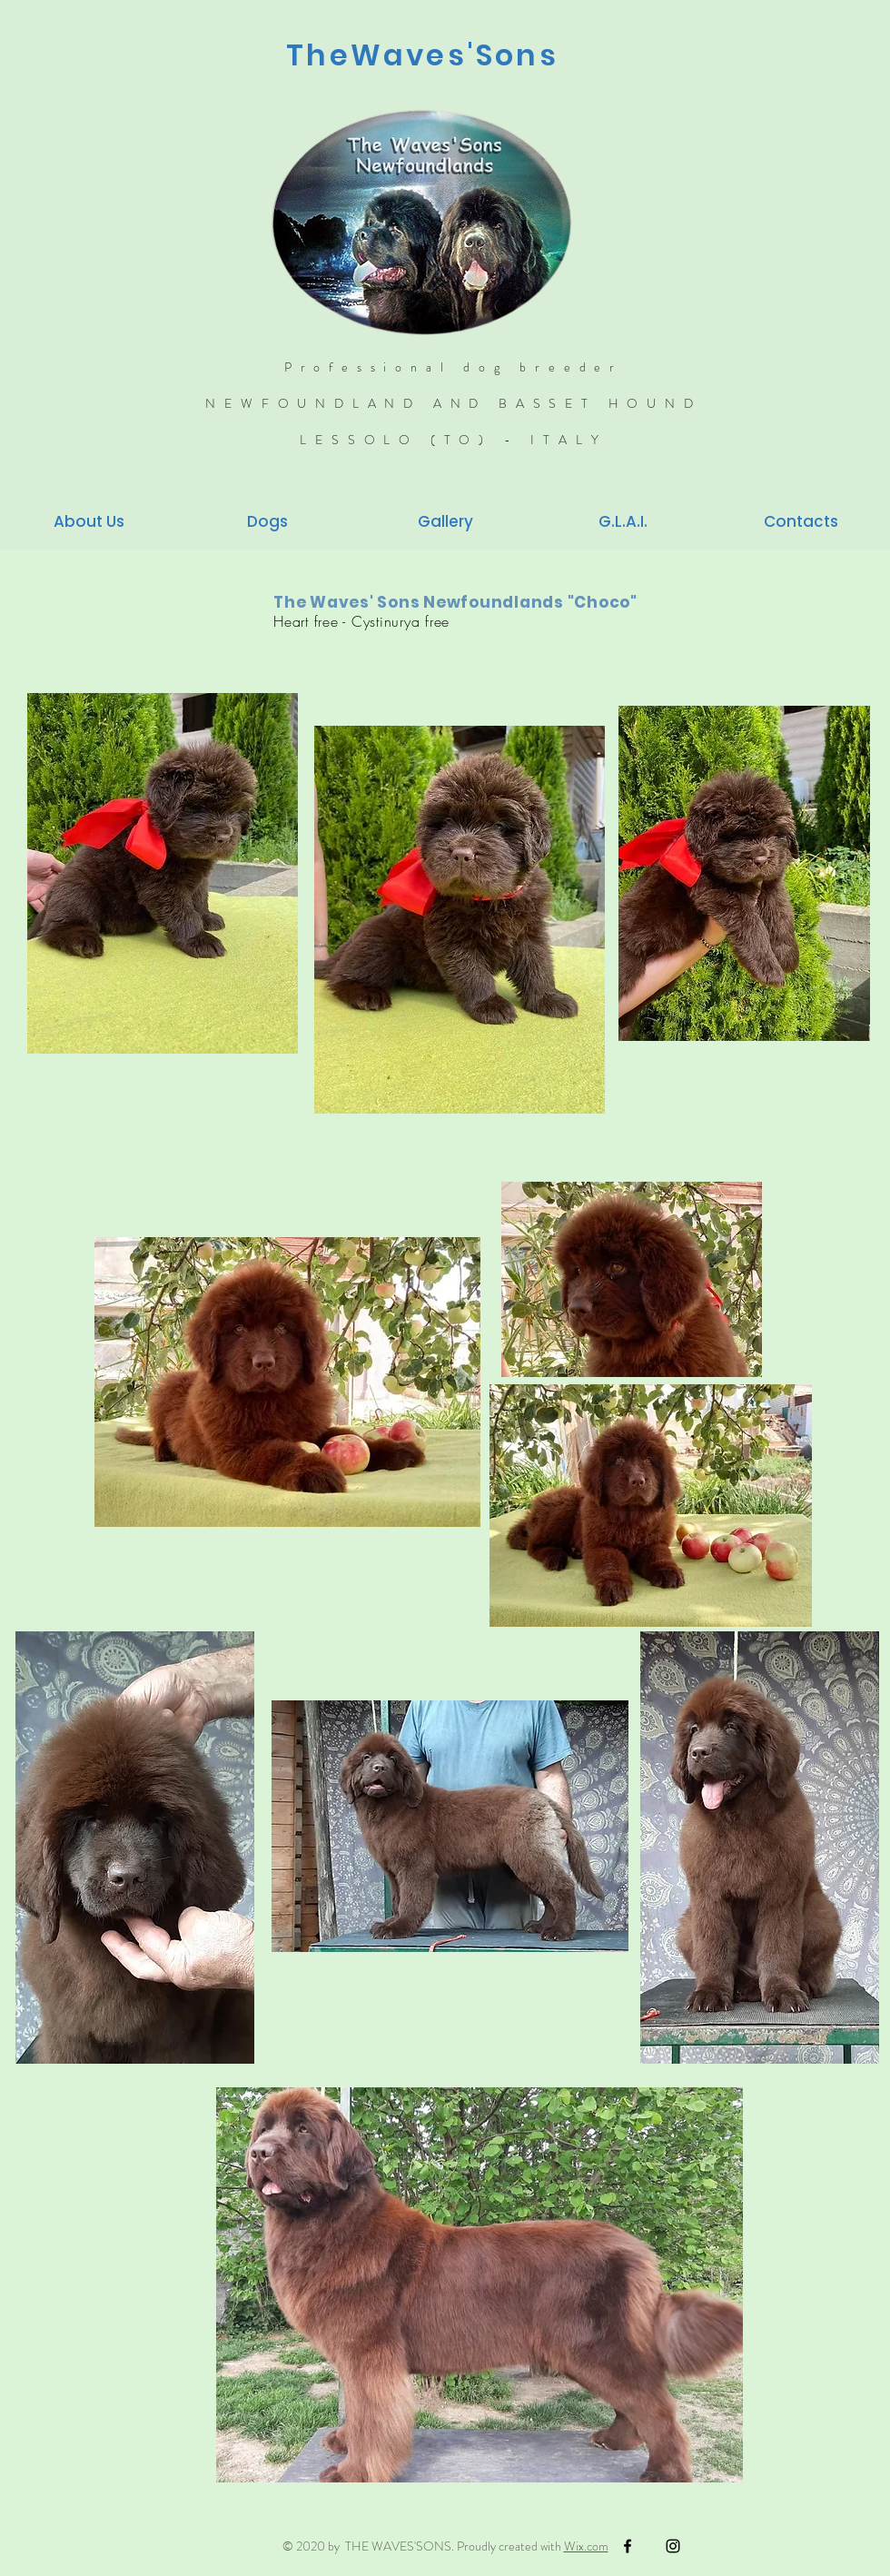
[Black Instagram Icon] (673, 2546)
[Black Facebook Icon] (627, 2546)
